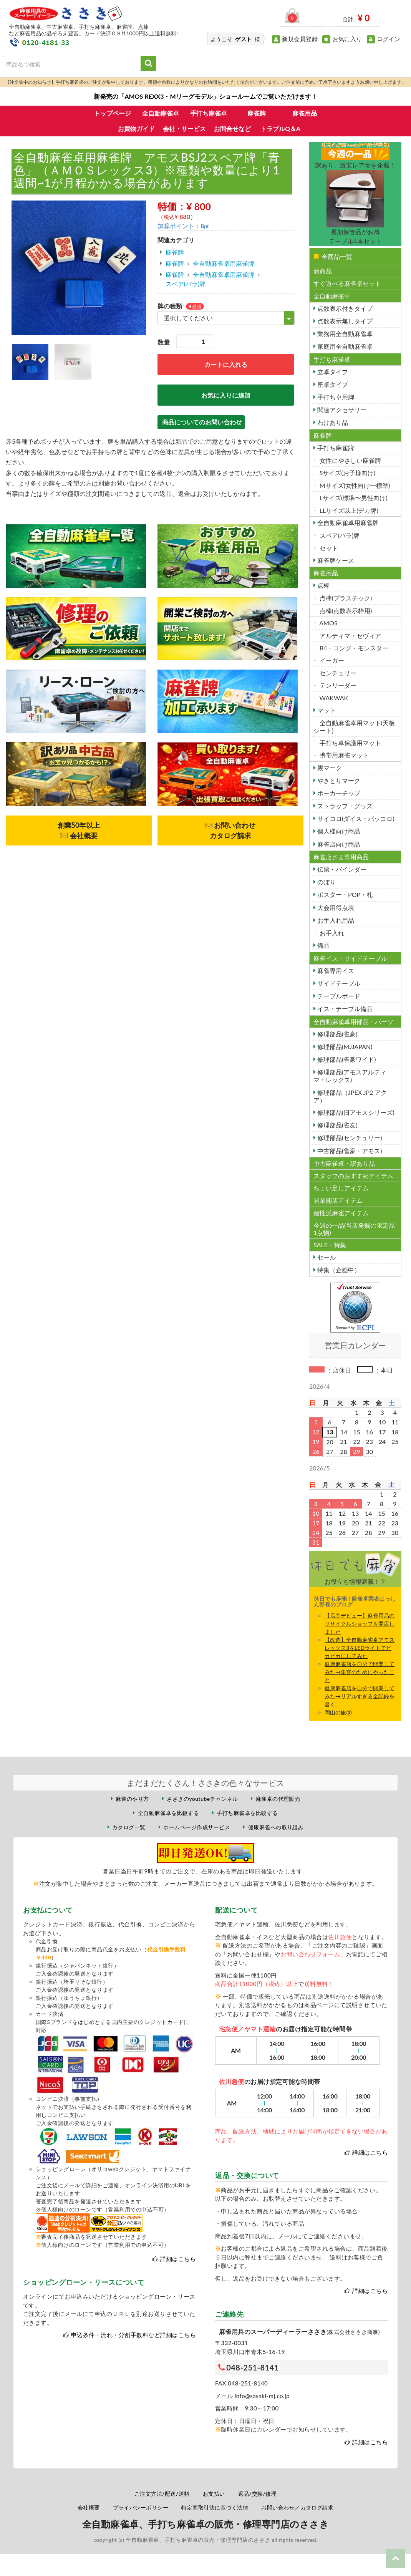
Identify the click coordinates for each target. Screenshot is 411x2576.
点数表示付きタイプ (344, 308)
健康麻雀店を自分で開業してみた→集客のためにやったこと (359, 1672)
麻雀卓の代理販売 (278, 1798)
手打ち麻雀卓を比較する (247, 1813)
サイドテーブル (338, 983)
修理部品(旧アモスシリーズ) (355, 1112)
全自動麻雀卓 (160, 113)
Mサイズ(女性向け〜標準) (354, 485)
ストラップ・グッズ (344, 805)
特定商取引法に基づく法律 (214, 2507)
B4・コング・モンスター (353, 647)
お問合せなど (232, 128)
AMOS (328, 623)
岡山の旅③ (338, 1712)
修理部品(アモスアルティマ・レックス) (349, 1075)
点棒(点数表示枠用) (345, 610)
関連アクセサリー (341, 409)
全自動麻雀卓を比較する (168, 1813)
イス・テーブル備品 (344, 1008)
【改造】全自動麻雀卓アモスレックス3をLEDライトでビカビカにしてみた (359, 1647)
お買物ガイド (136, 128)
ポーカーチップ (338, 793)
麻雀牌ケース (335, 560)
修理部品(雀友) (337, 1125)
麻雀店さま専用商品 (341, 856)
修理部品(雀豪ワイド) (346, 1059)
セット (328, 548)
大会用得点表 (335, 907)
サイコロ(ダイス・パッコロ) (355, 818)
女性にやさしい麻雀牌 (349, 460)
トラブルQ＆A (280, 128)
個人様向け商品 (338, 831)
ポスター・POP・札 (344, 894)
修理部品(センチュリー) (349, 1137)
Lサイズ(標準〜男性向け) (353, 497)
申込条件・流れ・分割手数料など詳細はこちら (133, 2334)
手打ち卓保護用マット (349, 742)
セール (326, 1257)
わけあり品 (332, 422)
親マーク (329, 767)
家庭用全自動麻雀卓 (344, 346)
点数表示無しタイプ (344, 321)
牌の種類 (169, 306)
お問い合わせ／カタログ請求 (297, 2507)
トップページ (112, 113)
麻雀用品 (304, 113)
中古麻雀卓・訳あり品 (344, 1163)
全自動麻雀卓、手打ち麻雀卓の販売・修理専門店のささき (205, 2524)
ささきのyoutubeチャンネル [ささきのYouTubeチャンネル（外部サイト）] (202, 1798)
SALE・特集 (329, 1244)
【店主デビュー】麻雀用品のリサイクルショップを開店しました (359, 1623)
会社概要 (89, 2507)
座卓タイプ (332, 384)
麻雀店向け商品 (338, 844)
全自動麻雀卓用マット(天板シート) (354, 726)
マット (326, 710)
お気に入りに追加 (225, 395)
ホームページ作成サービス (196, 1827)
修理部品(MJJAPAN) (344, 1046)
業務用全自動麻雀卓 (344, 333)
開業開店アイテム (338, 1200)
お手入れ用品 (335, 920)
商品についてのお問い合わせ (202, 422)
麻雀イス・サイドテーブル (350, 958)
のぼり (326, 881)
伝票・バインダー (341, 869)
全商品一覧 (332, 256)
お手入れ (331, 933)
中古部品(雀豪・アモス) (349, 1150)
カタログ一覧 (129, 1827)
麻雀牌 (256, 113)
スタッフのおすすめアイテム (353, 1175)
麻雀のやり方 (132, 1798)
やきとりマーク (338, 780)
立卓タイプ (332, 371)
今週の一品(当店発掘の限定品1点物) (354, 1229)
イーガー (331, 660)
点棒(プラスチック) (345, 598)
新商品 (322, 271)
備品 (323, 945)
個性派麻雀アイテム (341, 1213)
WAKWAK (333, 697)
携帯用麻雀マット (343, 755)
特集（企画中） (338, 1269)
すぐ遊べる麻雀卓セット (347, 283)
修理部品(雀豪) (337, 1034)
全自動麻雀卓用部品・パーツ (353, 1021)
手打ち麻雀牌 (335, 447)
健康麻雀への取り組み (276, 1827)
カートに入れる (225, 364)
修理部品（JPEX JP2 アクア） (350, 1096)
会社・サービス (184, 128)
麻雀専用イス (335, 970)
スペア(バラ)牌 (186, 283)
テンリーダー (337, 685)
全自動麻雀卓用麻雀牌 (223, 263)
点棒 (323, 585)
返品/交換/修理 (257, 2493)
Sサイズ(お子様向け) (346, 472)
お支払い (214, 2493)
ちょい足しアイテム (341, 1188)
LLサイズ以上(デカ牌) (348, 510)
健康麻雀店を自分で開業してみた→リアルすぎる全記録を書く (359, 1696)
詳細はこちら (178, 2258)
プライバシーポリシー (141, 2507)
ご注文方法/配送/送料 (162, 2493)
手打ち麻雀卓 (208, 113)
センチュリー (337, 672)
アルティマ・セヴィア (349, 635)
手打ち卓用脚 (335, 397)
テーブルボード (338, 996)
